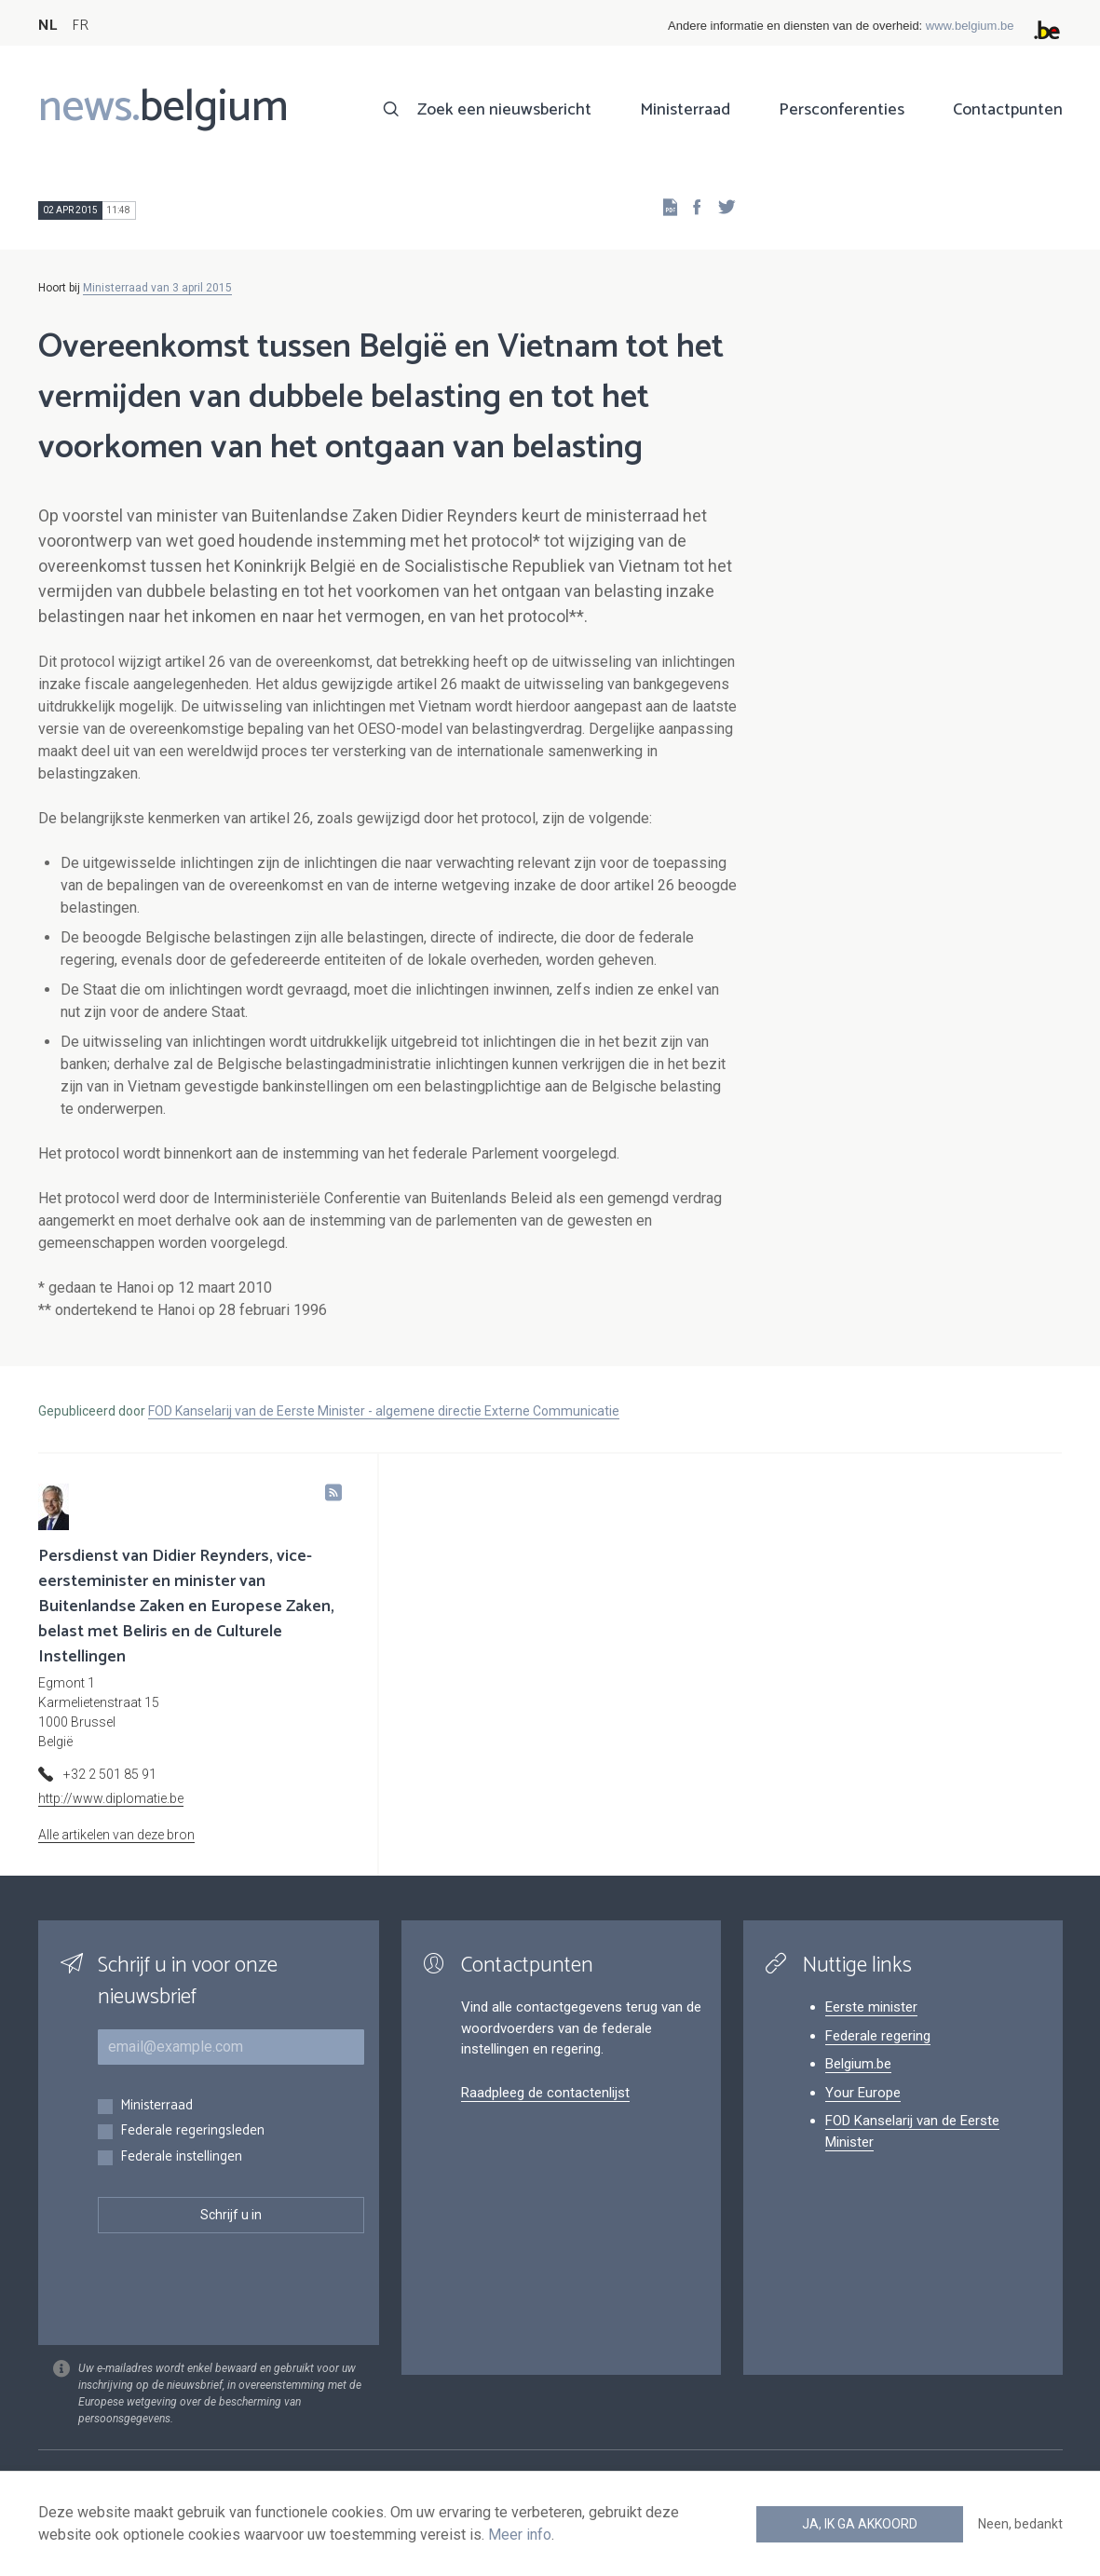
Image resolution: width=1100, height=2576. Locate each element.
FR (80, 25)
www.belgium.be (970, 26)
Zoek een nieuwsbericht (504, 110)
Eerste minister (871, 2007)
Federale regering (877, 2035)
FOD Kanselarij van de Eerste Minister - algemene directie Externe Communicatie (383, 1410)
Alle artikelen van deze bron (116, 1834)
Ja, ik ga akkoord (859, 2523)
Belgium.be (858, 2063)
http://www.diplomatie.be (110, 1798)
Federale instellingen (181, 2157)
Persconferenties (841, 110)
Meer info (519, 2534)
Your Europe (863, 2092)
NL (47, 25)
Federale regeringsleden (192, 2131)
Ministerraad (685, 110)
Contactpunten (1008, 110)
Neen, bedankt (1020, 2523)
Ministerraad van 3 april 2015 (157, 287)
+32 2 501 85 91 (109, 1774)
